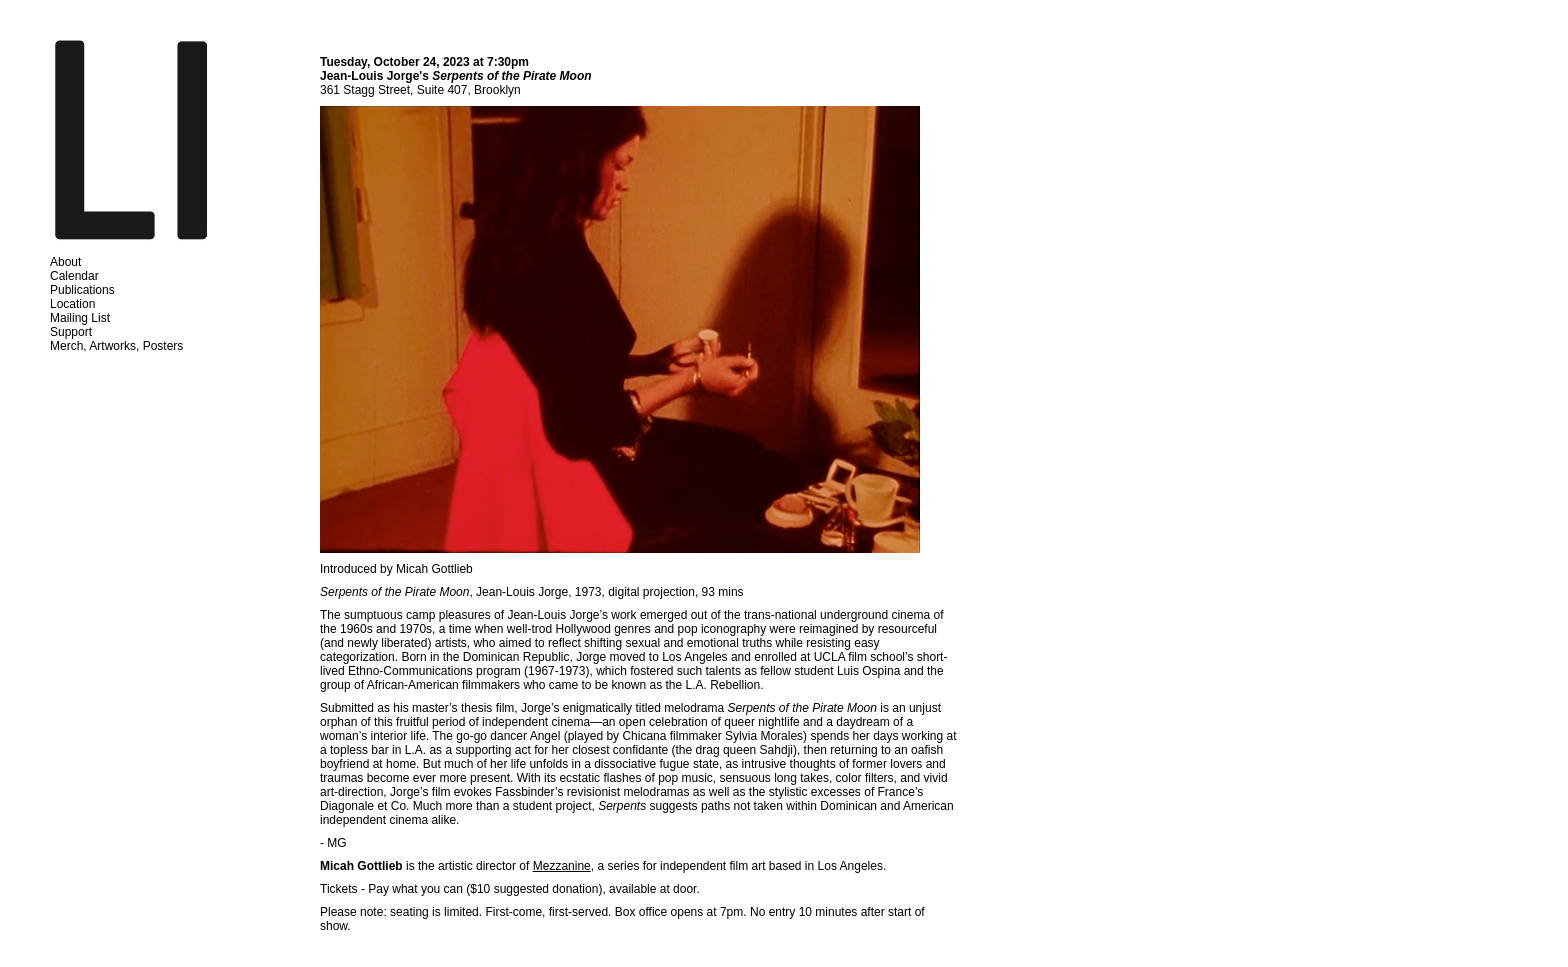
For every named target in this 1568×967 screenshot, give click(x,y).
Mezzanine (562, 866)
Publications (82, 290)
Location (72, 304)
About (65, 262)
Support (71, 332)
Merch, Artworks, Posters (116, 346)
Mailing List (80, 318)
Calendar (74, 276)
